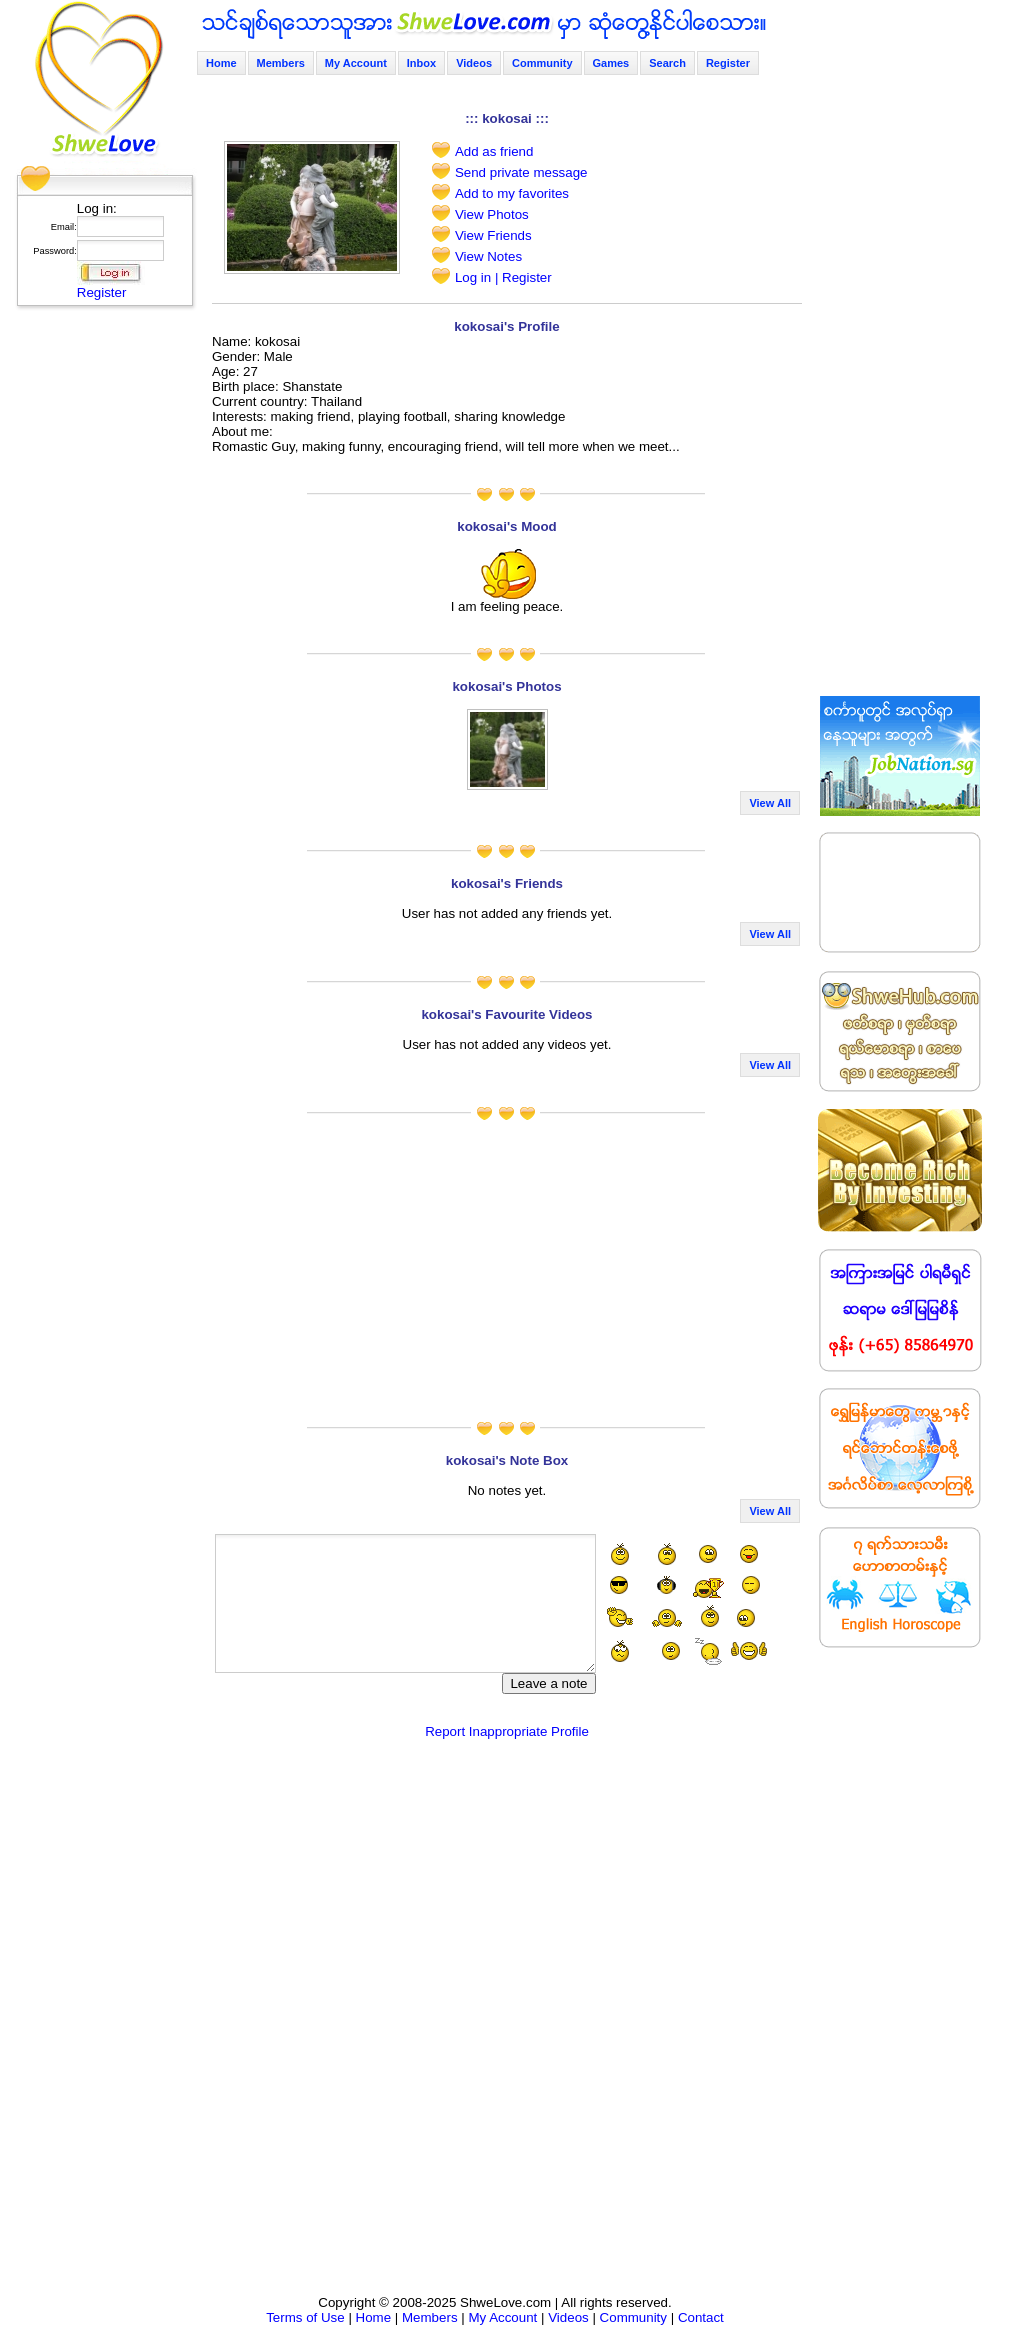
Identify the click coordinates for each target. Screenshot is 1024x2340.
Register (102, 292)
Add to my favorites (512, 193)
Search (667, 63)
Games (611, 63)
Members (281, 63)
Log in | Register (503, 277)
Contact (701, 2317)
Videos (474, 63)
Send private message (521, 172)
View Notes (488, 256)
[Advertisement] (99, 615)
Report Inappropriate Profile (507, 1731)
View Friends (493, 235)
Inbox (421, 63)
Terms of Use (305, 2317)
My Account (356, 63)
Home (221, 63)
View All (770, 803)
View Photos (492, 214)
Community (542, 63)
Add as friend (494, 151)
